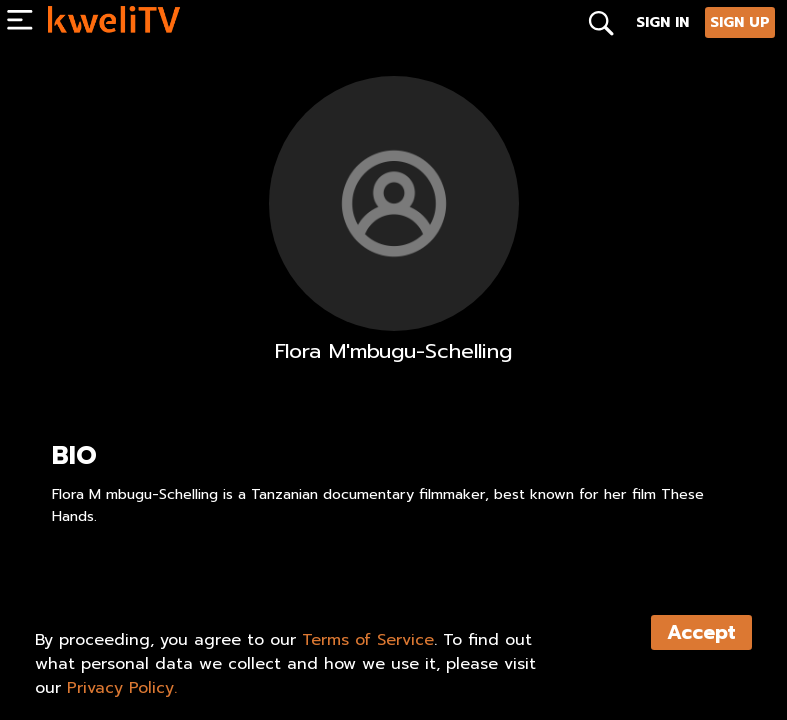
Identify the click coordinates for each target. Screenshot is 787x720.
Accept (701, 632)
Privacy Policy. (122, 688)
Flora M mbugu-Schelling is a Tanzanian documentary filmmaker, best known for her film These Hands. (378, 505)
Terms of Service (368, 640)
